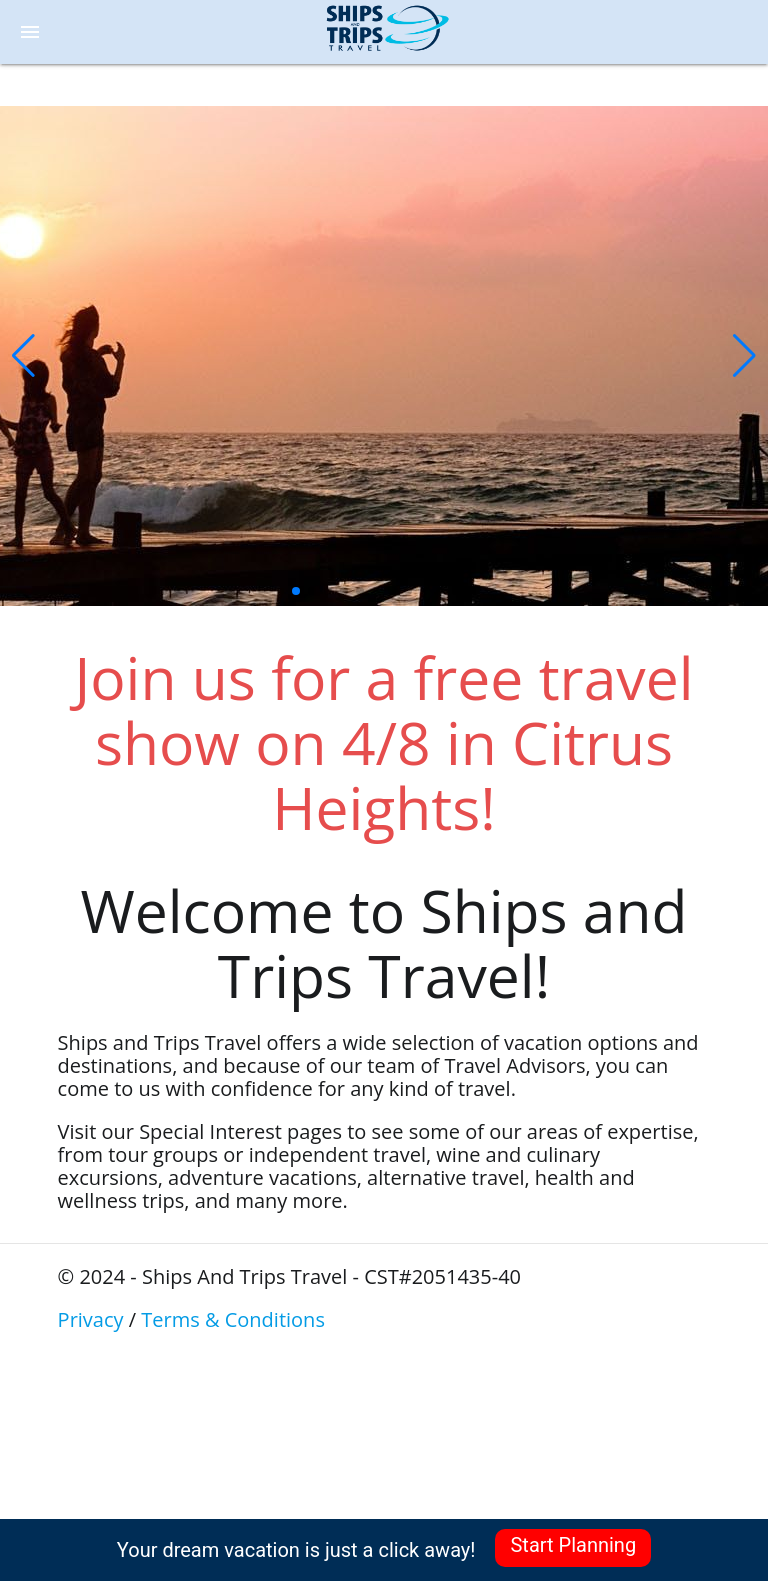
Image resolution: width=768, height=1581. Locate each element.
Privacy (91, 1319)
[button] (23, 356)
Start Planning (573, 1545)
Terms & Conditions (233, 1319)
